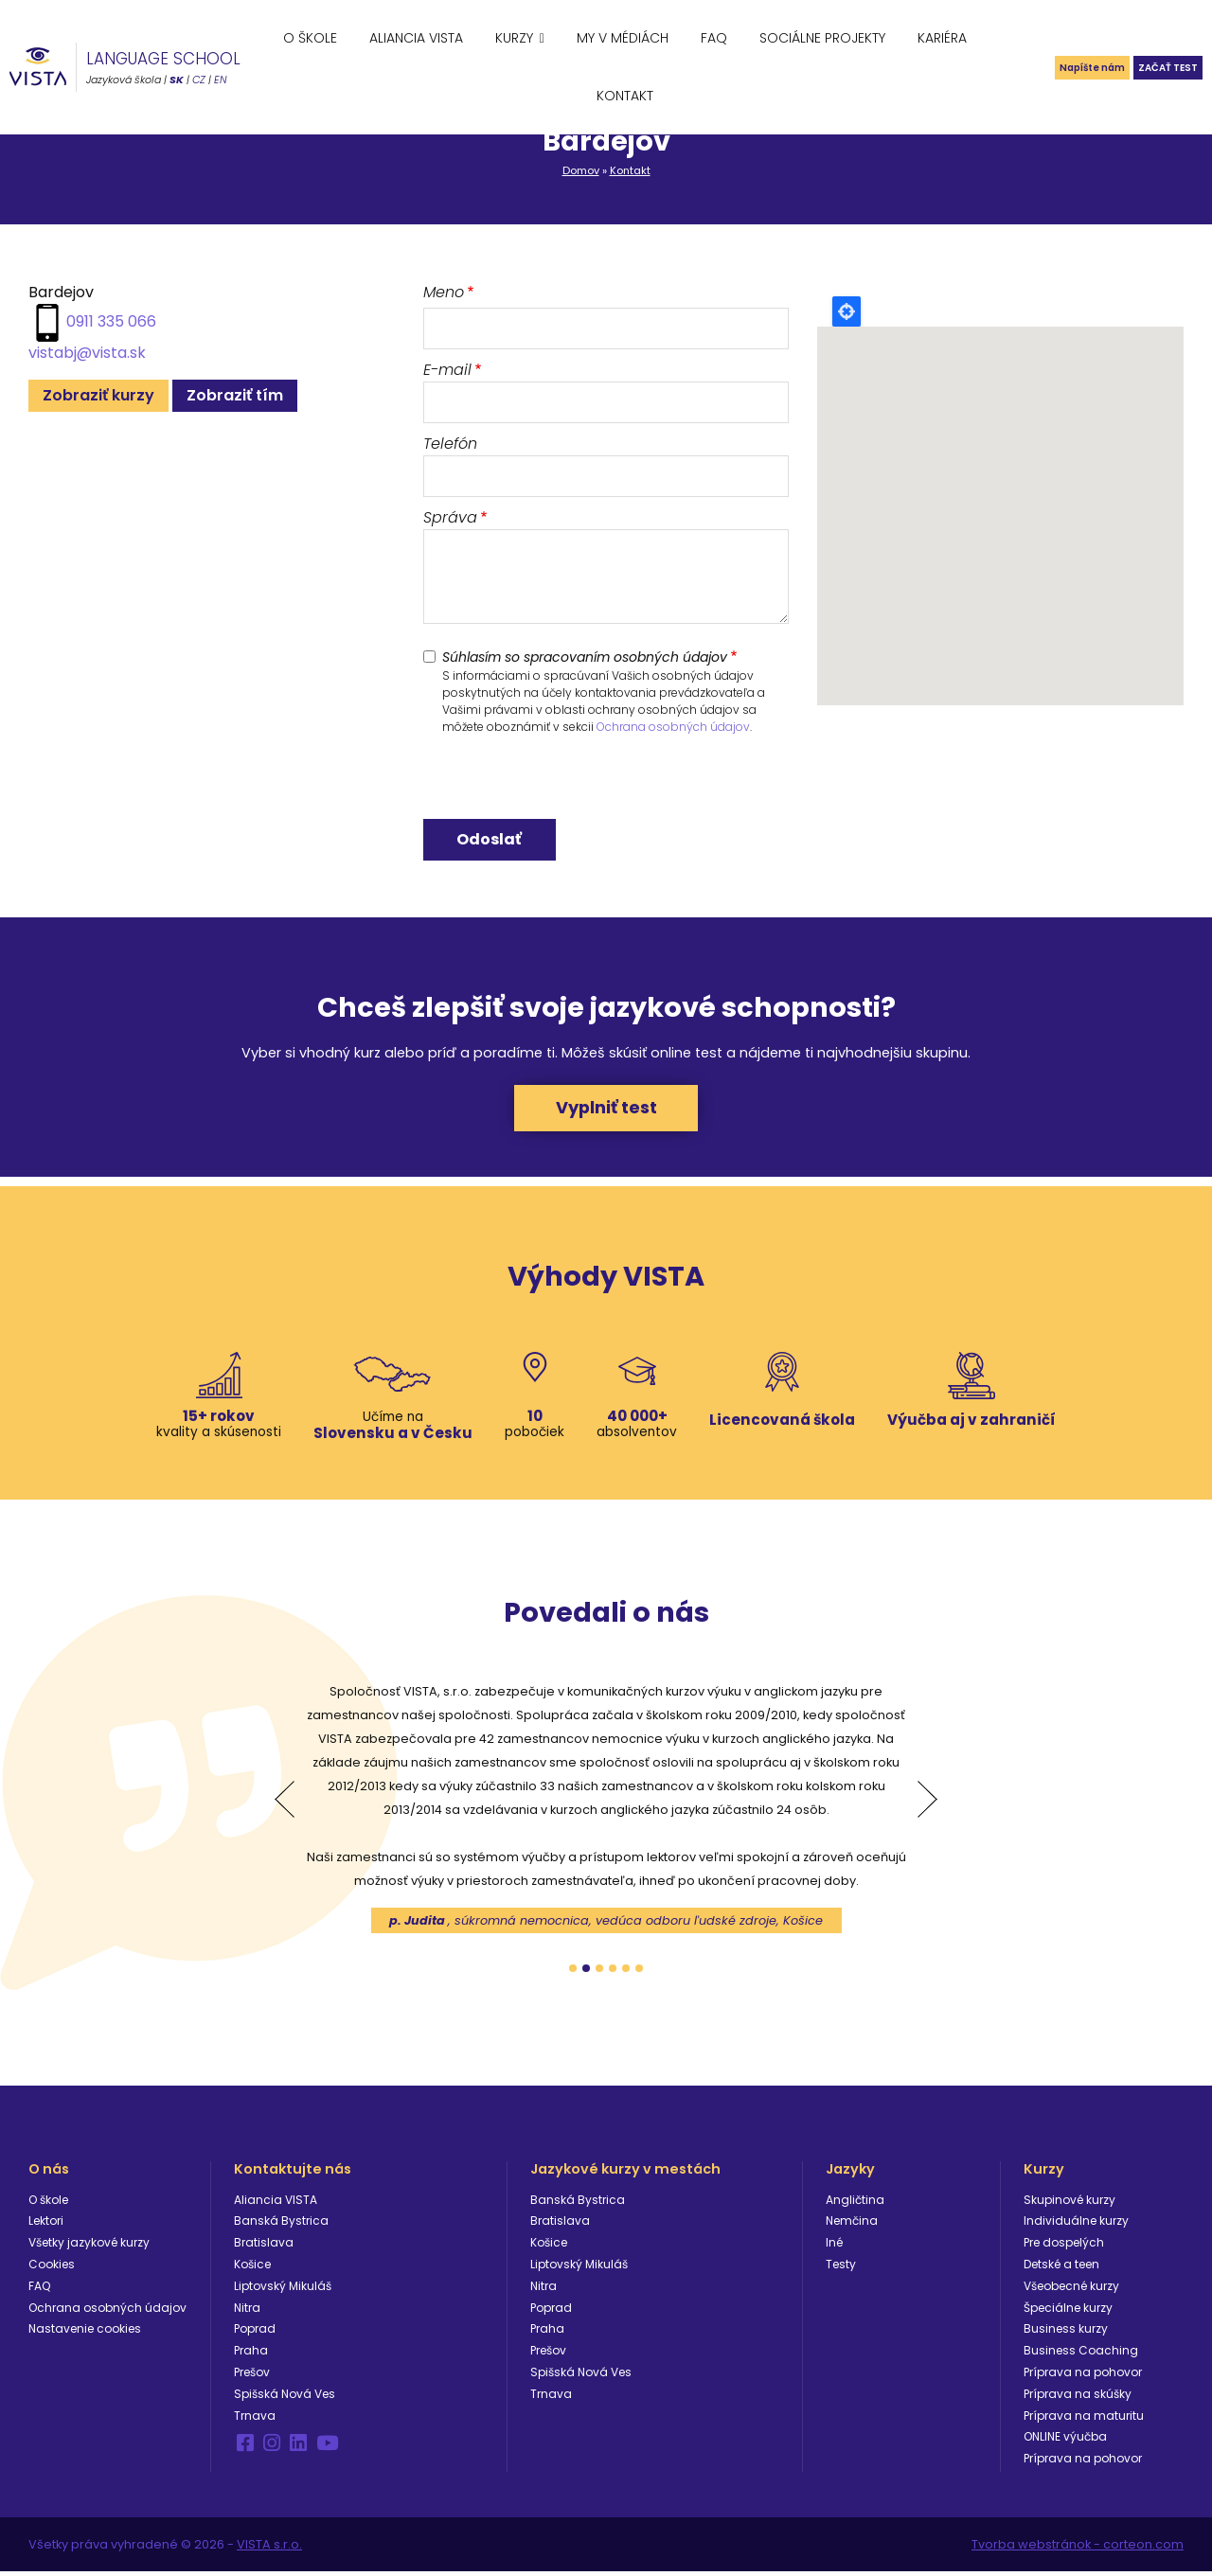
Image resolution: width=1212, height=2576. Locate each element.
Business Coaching (1081, 2354)
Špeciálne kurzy (1068, 2310)
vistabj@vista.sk (87, 353)
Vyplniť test (606, 1109)
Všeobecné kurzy (1071, 2289)
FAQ (714, 37)
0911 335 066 (111, 321)
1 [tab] (573, 1971)
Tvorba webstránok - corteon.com (1077, 2548)
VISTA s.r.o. (269, 2548)
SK (176, 79)
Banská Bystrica (281, 2224)
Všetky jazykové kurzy (89, 2246)
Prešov (252, 2375)
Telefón (450, 443)
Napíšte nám (1045, 67)
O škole (310, 37)
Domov (580, 170)
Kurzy (514, 37)
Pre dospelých (1064, 2246)
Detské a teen (1061, 2267)
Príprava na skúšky (1078, 2397)
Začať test (1153, 67)
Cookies (51, 2267)
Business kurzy (1066, 2332)
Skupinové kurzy (1069, 2202)
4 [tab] (612, 1971)
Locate (846, 311)
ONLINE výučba (1065, 2440)
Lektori (45, 2224)
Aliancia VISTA (416, 37)
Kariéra (942, 37)
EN (220, 79)
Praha (251, 2354)
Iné (834, 2246)
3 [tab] (599, 1971)
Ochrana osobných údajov (673, 727)
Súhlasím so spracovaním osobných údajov (584, 657)
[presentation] (567, 782)
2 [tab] (586, 1971)
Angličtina (855, 2202)
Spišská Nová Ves (284, 2397)
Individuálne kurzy (1076, 2224)
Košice (252, 2267)
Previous (284, 1803)
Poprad (255, 2332)
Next (927, 1803)
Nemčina (852, 2224)
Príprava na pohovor (1083, 2375)
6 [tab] (639, 1971)
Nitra (247, 2310)
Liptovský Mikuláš (282, 2289)
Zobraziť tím (235, 395)
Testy (841, 2267)
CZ (198, 79)
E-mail (447, 370)
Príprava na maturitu (1084, 2418)
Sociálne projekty (822, 37)
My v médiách (622, 37)
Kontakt (625, 95)
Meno (443, 292)
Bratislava (264, 2246)
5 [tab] (626, 1971)
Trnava (255, 2418)
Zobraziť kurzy (98, 395)
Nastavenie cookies (84, 2332)
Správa (450, 517)
